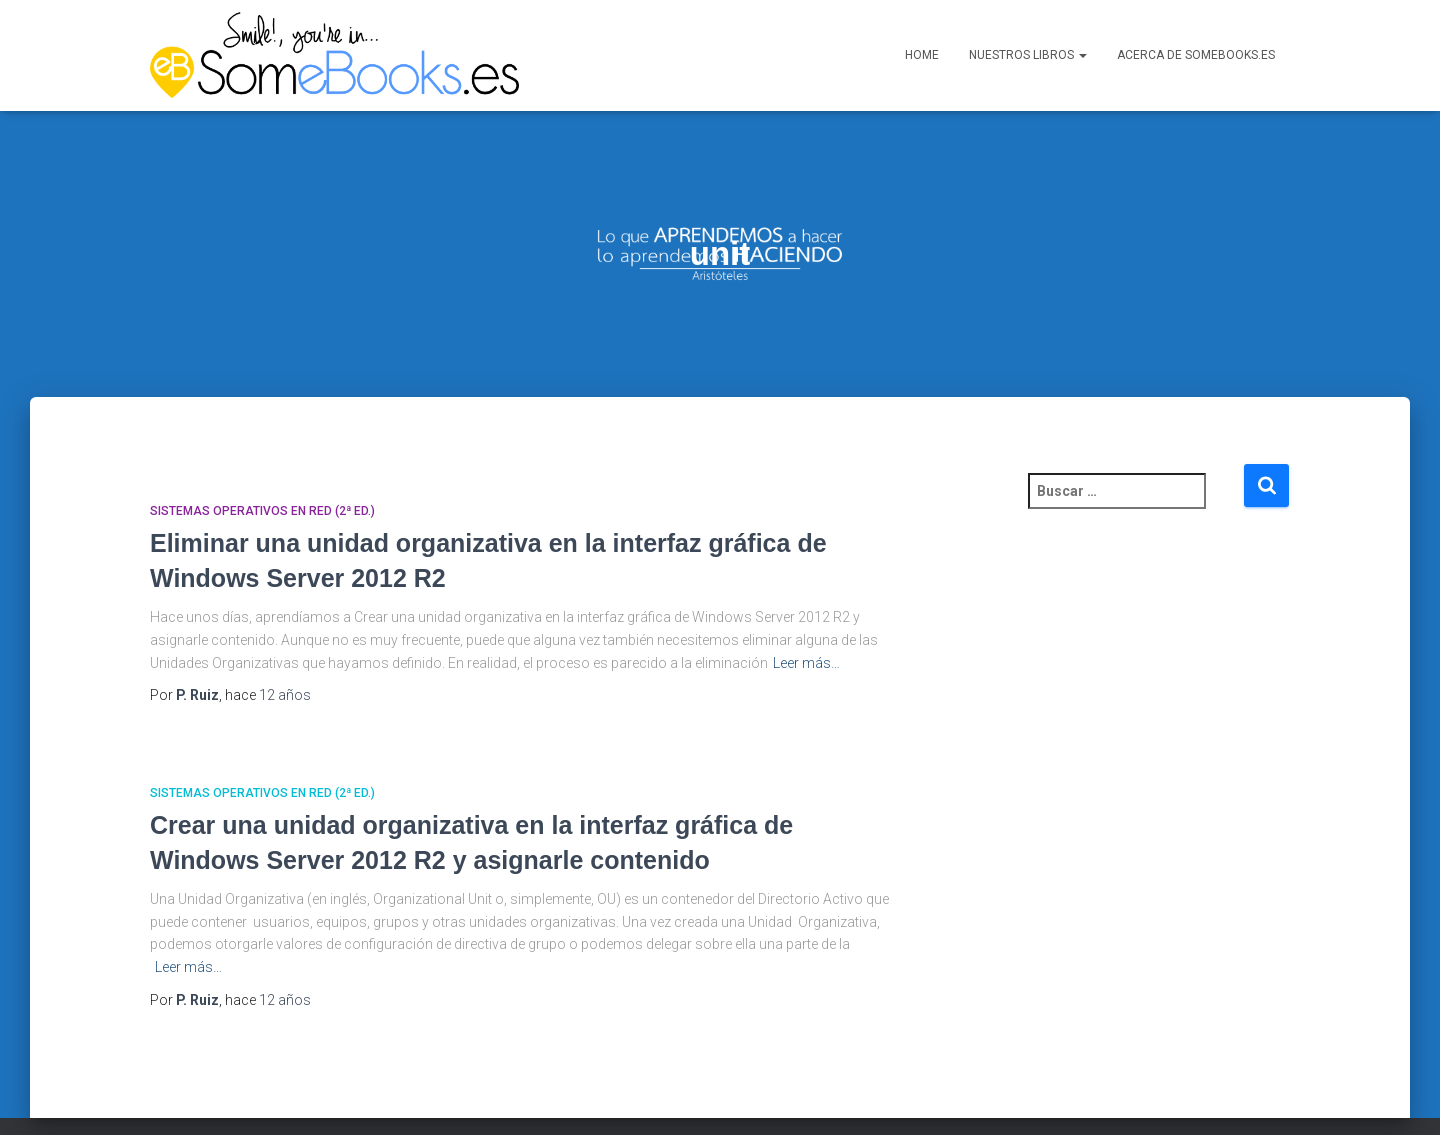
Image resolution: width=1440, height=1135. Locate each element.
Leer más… (806, 629)
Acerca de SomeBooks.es (1196, 55)
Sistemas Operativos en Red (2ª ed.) (262, 478)
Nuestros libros (1028, 55)
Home (922, 55)
